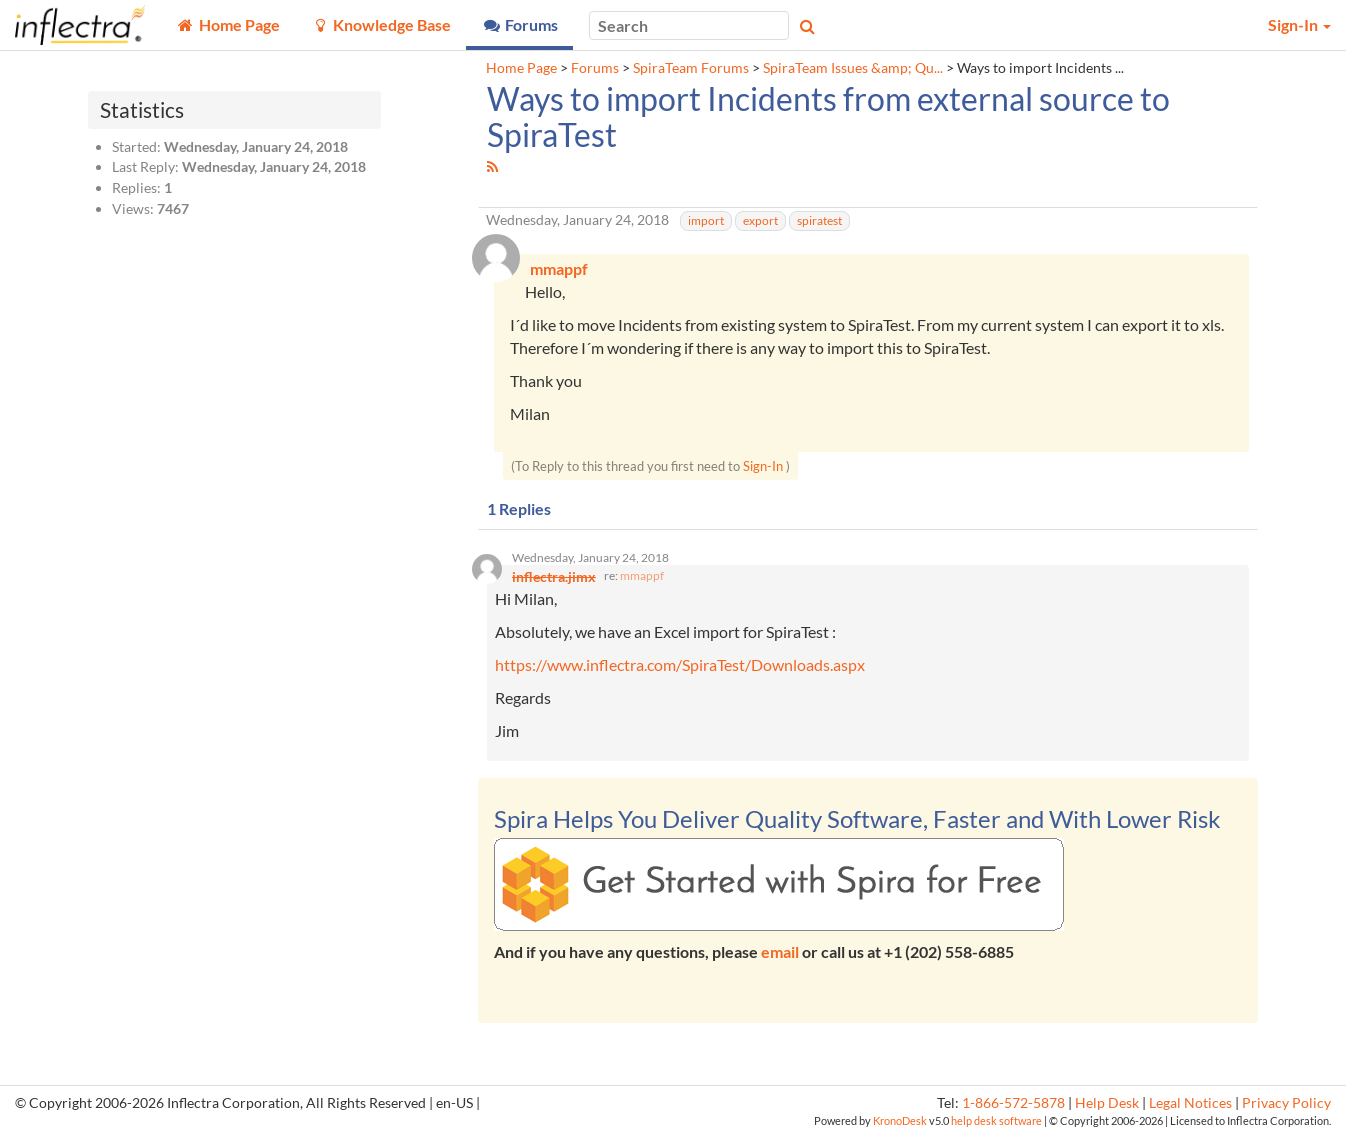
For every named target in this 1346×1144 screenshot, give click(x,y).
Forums (595, 68)
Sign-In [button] (1299, 24)
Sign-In (763, 469)
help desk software (996, 1128)
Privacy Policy (1286, 1111)
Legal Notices (1190, 1111)
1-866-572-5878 (1013, 1111)
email (780, 959)
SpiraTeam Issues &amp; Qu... (853, 68)
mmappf (642, 584)
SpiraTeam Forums (691, 68)
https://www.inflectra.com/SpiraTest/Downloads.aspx (680, 672)
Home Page (521, 68)
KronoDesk (900, 1128)
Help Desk (1107, 1111)
